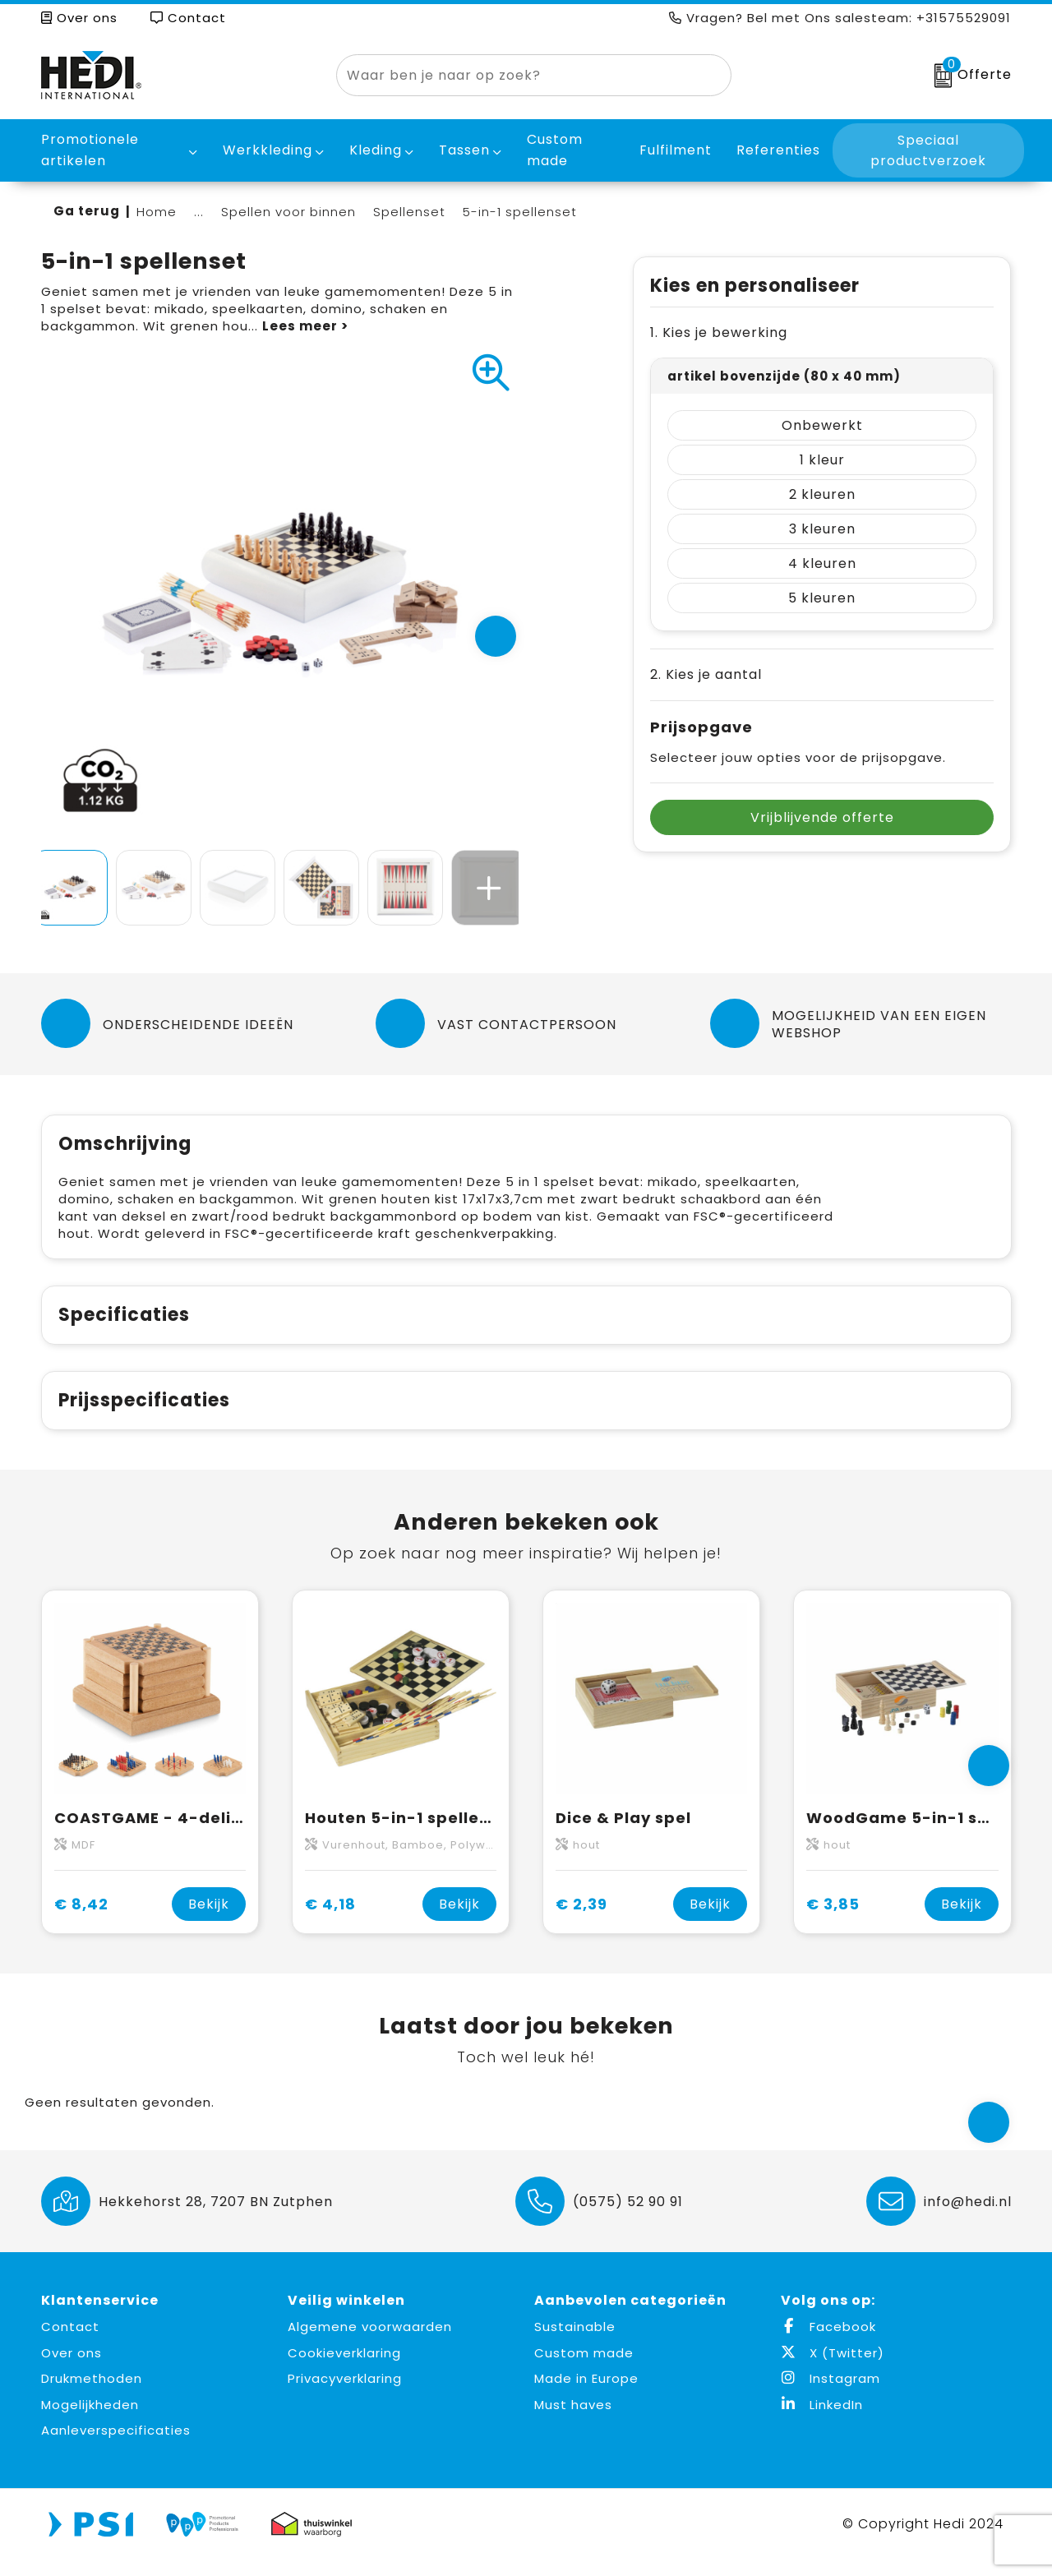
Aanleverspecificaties (116, 2447)
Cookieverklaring (344, 2370)
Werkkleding (267, 150)
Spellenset (409, 211)
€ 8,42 (81, 1921)
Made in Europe (586, 2395)
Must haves (573, 2422)
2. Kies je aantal (706, 674)
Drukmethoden (91, 2395)
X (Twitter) (832, 2370)
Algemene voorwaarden (370, 2343)
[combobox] (515, 75)
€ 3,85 (833, 1921)
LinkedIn (822, 2422)
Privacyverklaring (345, 2395)
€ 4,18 (330, 1921)
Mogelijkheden (90, 2422)
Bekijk (208, 1921)
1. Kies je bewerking (718, 332)
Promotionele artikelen (90, 150)
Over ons (79, 17)
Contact (188, 17)
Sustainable (575, 2343)
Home (156, 211)
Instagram (830, 2395)
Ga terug (86, 210)
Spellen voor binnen (288, 211)
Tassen (464, 150)
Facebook (828, 2343)
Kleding (375, 150)
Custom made (584, 2370)
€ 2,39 (581, 1921)
